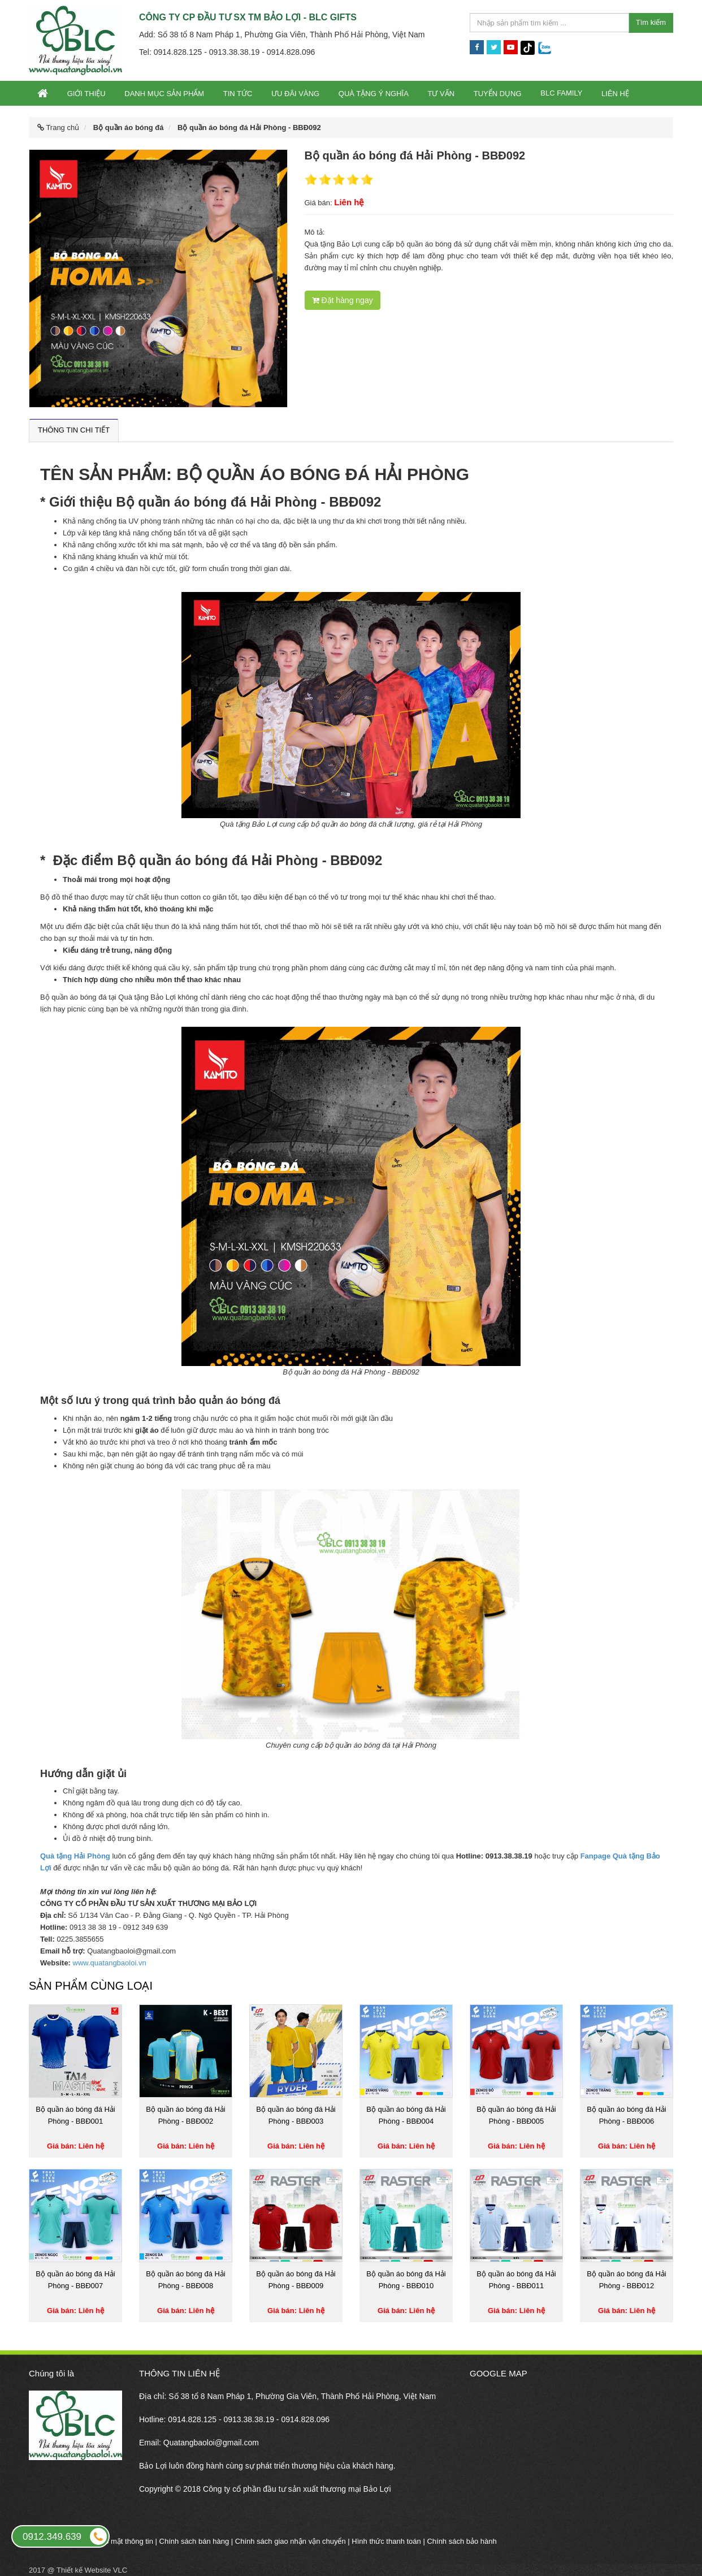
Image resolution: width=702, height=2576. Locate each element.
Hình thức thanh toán (386, 2541)
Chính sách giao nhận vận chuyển (290, 2541)
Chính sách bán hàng (194, 2541)
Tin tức (238, 93)
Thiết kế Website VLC (92, 2570)
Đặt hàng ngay (342, 300)
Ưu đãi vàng (295, 93)
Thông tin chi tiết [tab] (74, 430)
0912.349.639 (66, 2536)
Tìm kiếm (651, 22)
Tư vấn (440, 93)
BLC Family (561, 93)
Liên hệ (615, 93)
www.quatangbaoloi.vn (109, 1963)
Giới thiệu (86, 93)
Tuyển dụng (498, 93)
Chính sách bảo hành (461, 2541)
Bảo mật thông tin (124, 2541)
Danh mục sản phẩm (164, 93)
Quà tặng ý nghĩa (374, 93)
